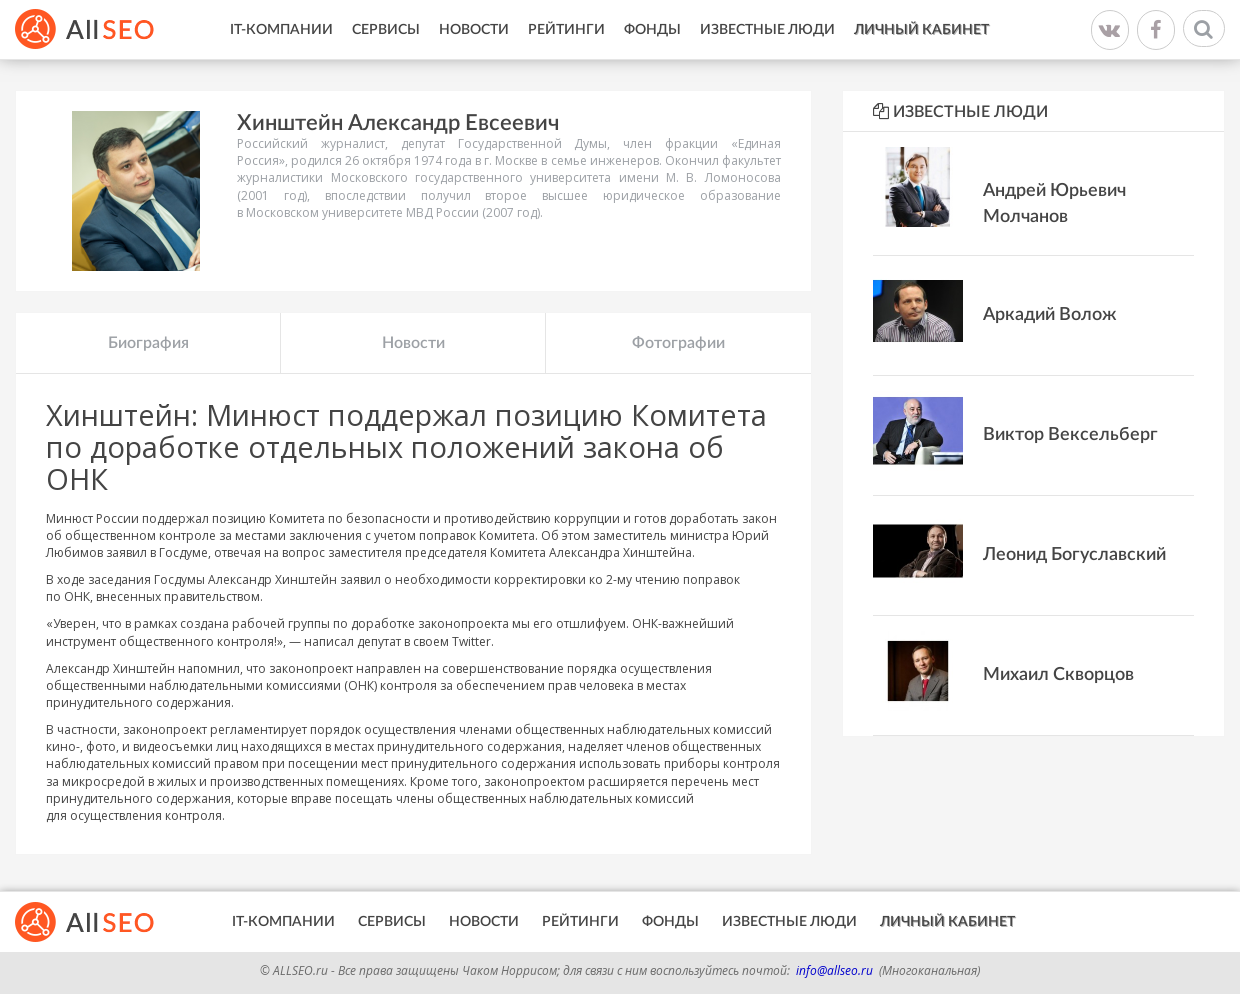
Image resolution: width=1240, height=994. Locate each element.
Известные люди (767, 30)
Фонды (652, 30)
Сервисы (386, 30)
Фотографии (678, 343)
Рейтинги (566, 30)
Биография (148, 343)
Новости (474, 30)
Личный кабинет (921, 30)
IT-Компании (281, 30)
